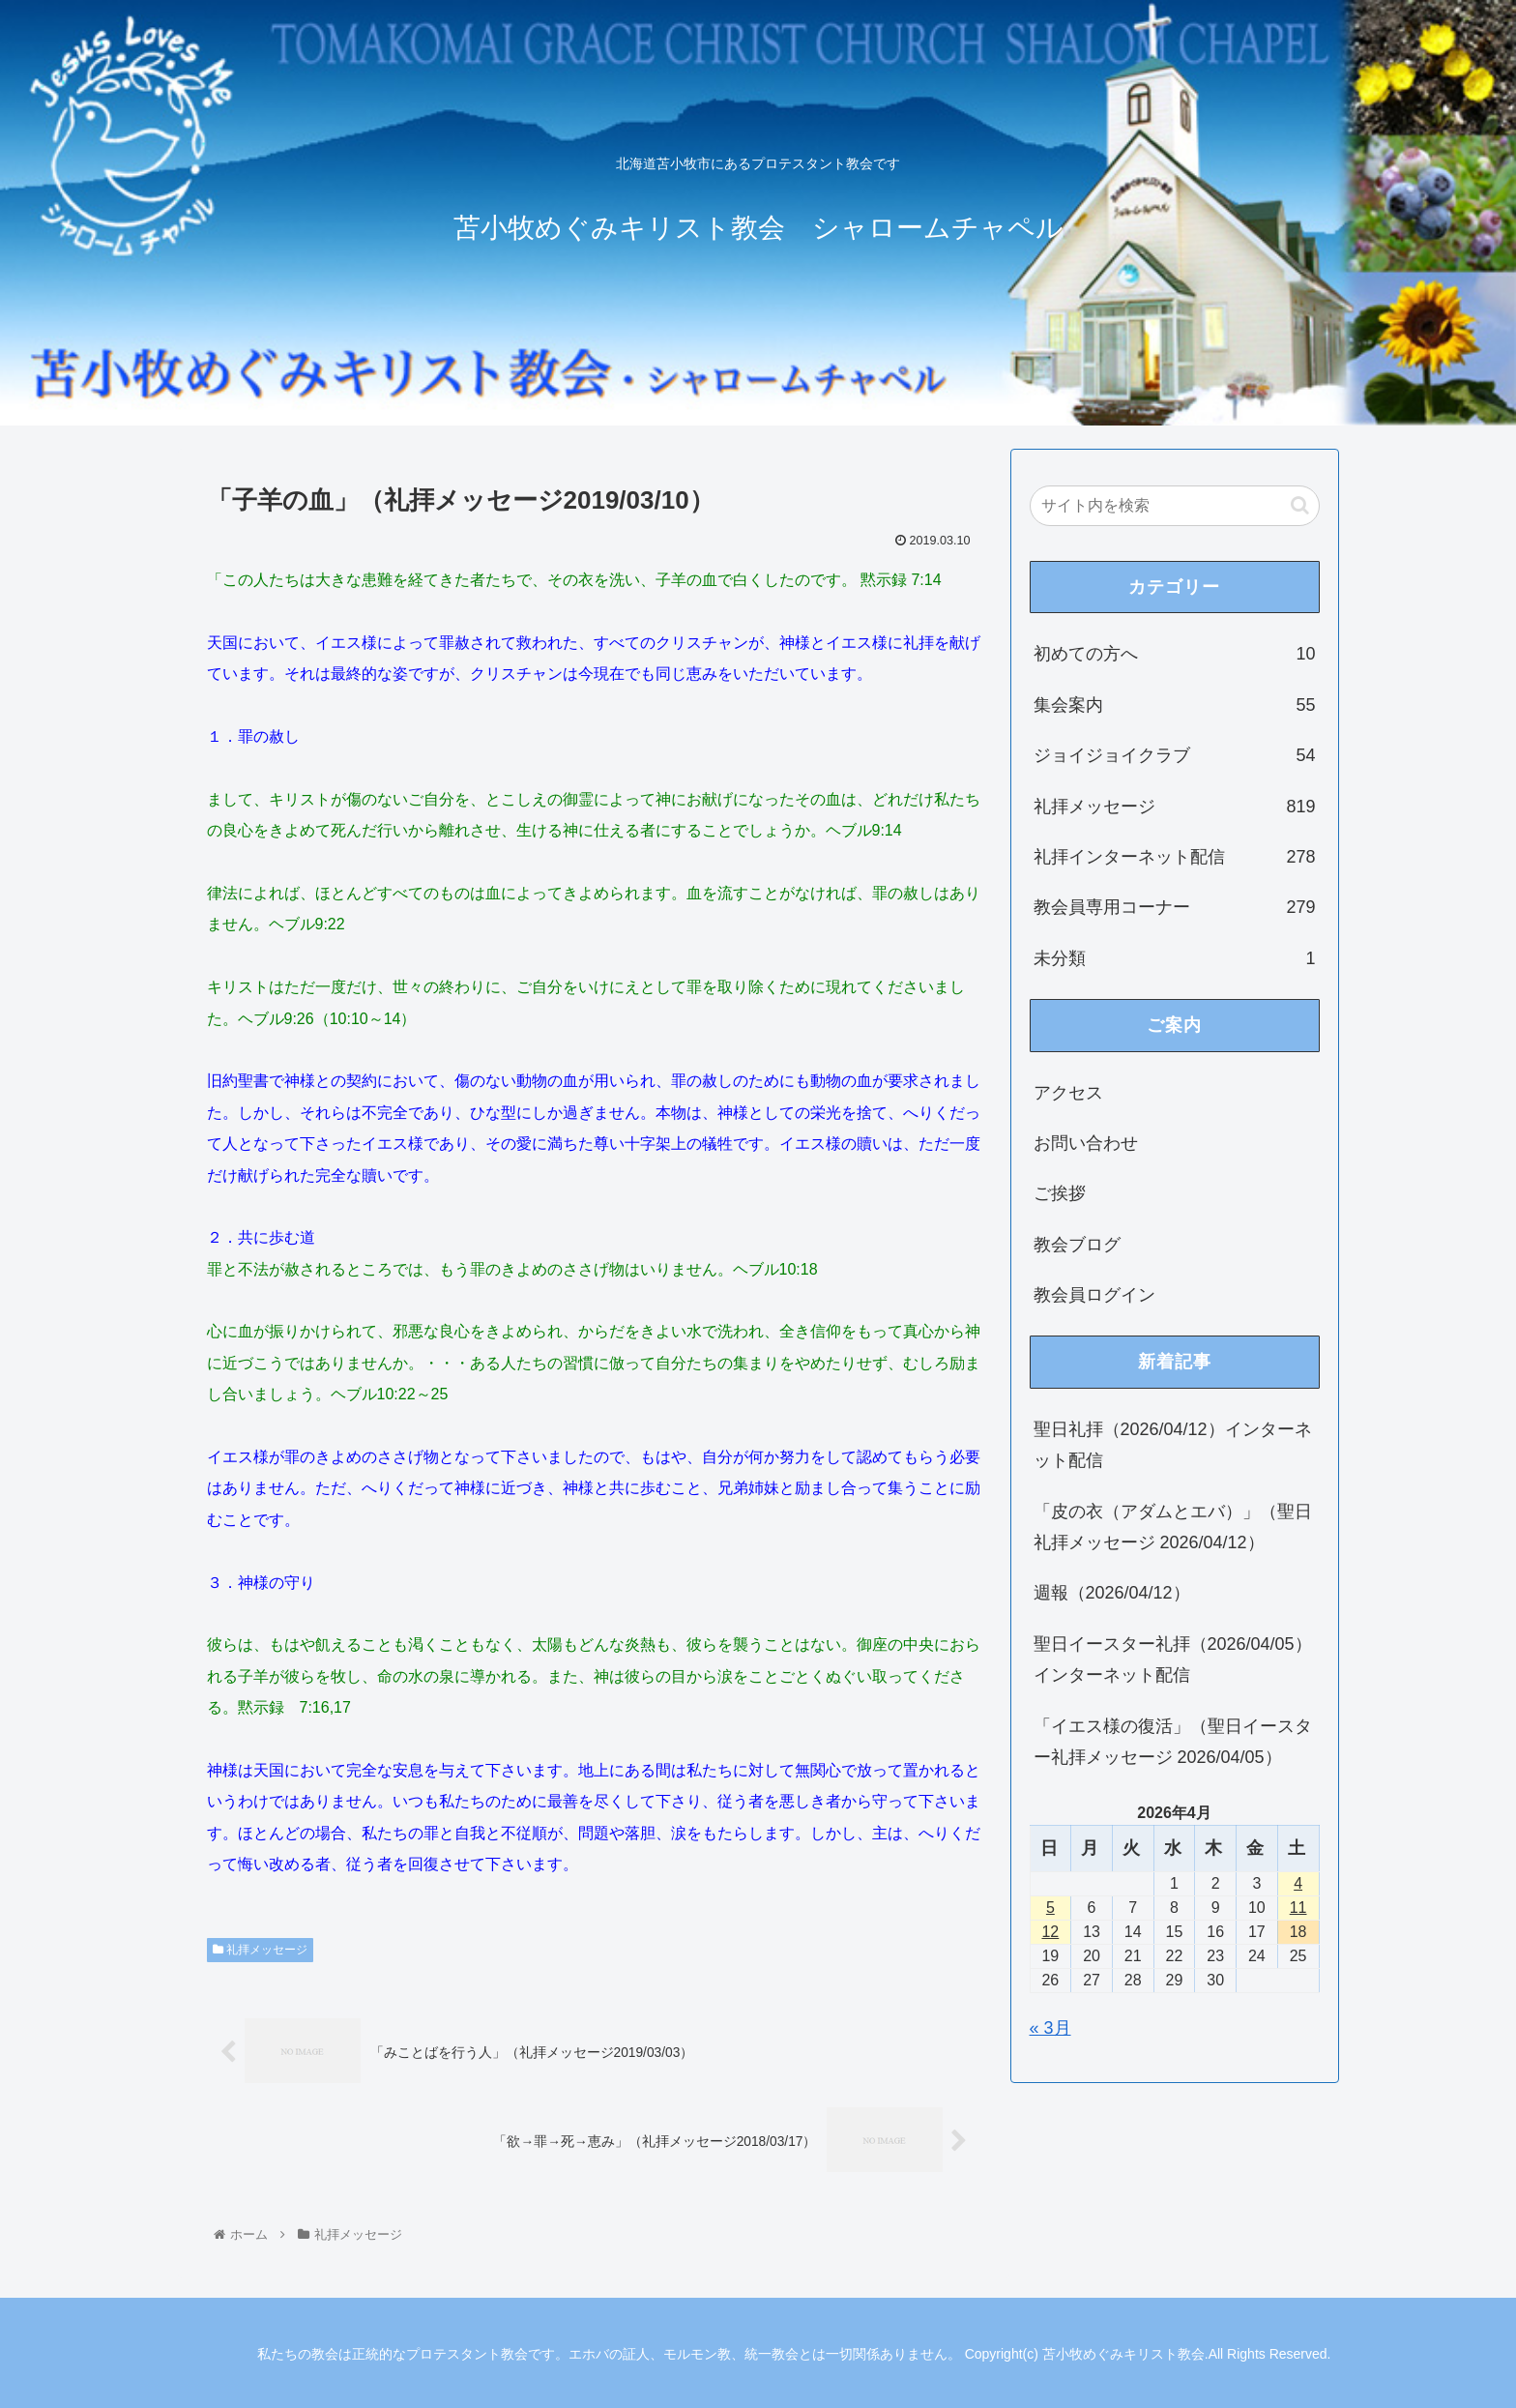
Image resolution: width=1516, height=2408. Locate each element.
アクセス (1068, 1092)
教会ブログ (1077, 1244)
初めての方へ (1175, 653)
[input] (1175, 505)
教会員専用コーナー (1175, 907)
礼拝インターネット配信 (1175, 856)
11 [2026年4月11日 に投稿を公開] (1298, 1907)
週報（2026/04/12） (1112, 1592)
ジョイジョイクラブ (1175, 755)
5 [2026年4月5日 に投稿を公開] (1050, 1907)
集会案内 (1175, 705)
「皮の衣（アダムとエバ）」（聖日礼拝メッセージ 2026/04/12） (1173, 1527)
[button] (1300, 505)
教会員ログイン (1094, 1295)
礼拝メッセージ (260, 1949)
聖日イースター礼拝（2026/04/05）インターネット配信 (1173, 1659)
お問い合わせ (1086, 1143)
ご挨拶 (1060, 1193)
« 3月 (1050, 2028)
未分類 (1175, 958)
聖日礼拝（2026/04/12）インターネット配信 (1173, 1445)
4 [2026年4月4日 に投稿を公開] (1298, 1883)
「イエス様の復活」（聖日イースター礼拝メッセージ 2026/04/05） (1173, 1742)
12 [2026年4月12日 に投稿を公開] (1050, 1931)
